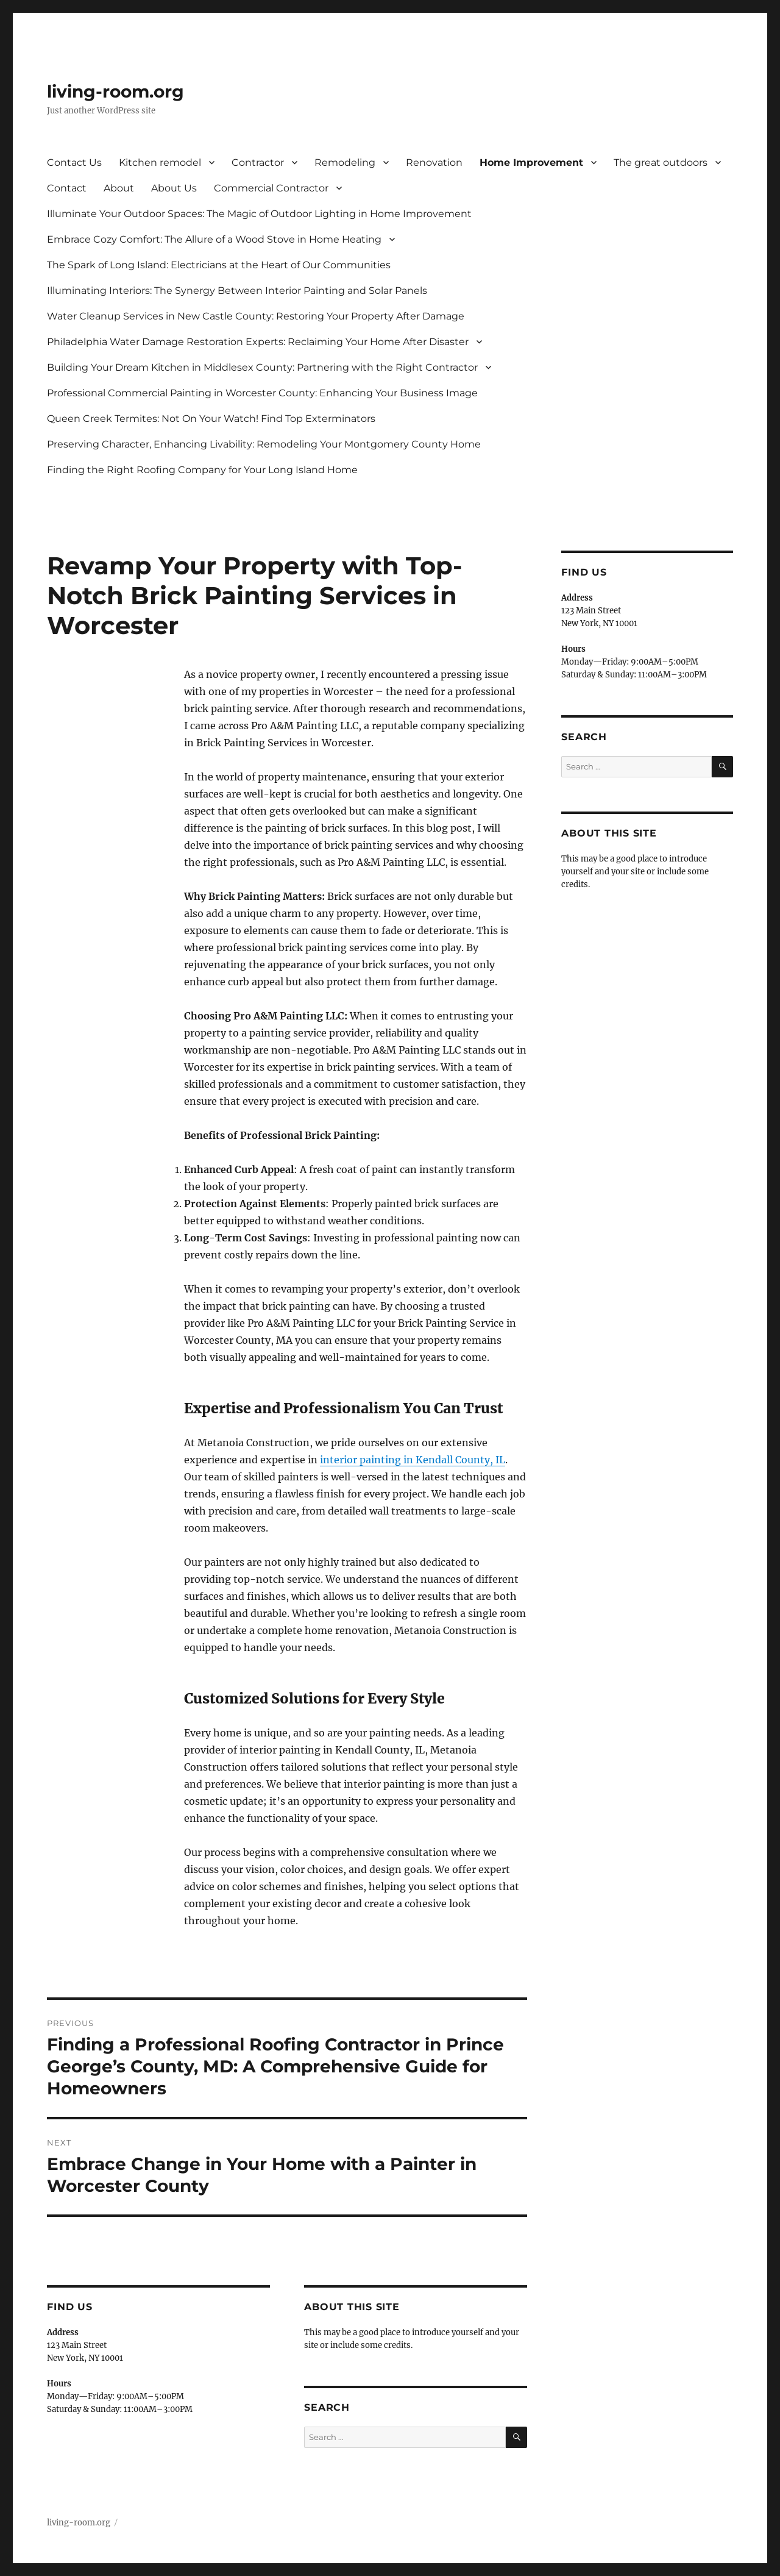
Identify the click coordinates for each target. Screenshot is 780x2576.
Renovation (434, 162)
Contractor (258, 162)
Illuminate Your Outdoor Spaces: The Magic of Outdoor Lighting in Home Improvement (259, 213)
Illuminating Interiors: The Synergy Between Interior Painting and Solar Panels (237, 290)
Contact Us (74, 162)
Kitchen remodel (160, 162)
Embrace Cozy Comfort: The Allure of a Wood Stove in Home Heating (214, 239)
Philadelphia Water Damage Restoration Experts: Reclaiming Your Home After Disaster (258, 342)
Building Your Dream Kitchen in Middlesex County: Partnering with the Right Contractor (262, 367)
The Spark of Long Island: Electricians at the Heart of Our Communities (219, 265)
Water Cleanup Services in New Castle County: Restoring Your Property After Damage (255, 316)
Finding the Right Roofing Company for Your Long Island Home (202, 470)
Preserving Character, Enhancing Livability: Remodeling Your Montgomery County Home (264, 444)
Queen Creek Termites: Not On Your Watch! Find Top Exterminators (211, 418)
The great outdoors (660, 162)
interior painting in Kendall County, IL (412, 1460)
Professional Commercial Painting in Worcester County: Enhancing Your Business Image (262, 393)
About (119, 188)
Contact (67, 188)
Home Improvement (531, 162)
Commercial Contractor (271, 188)
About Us (174, 188)
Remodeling (344, 162)
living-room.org (115, 91)
